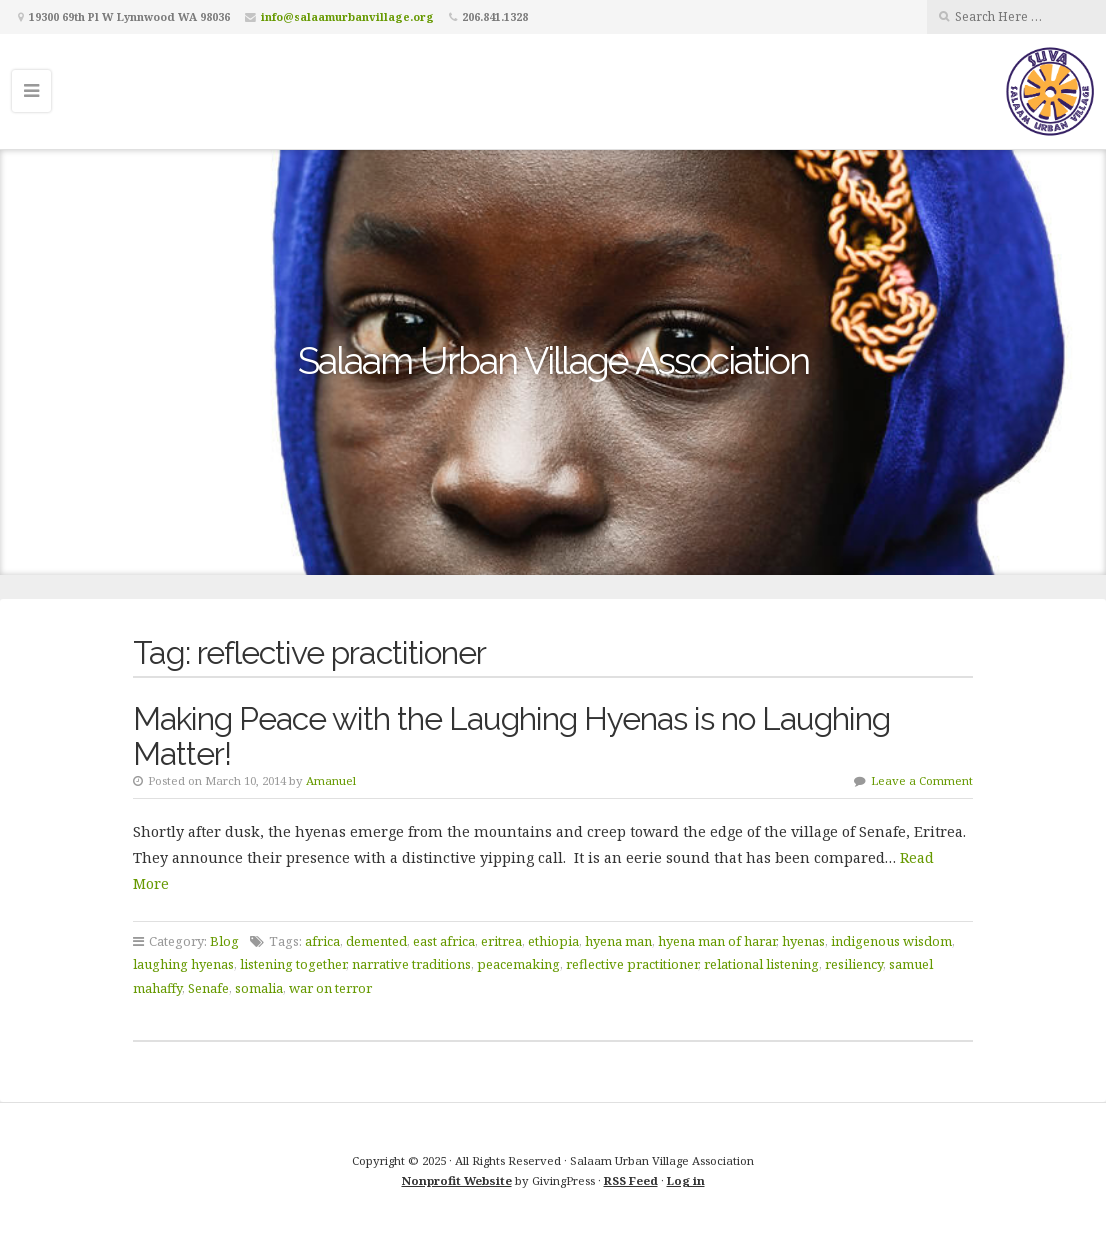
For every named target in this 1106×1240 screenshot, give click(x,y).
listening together (293, 964)
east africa (444, 941)
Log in (686, 1180)
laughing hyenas (183, 964)
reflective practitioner (632, 964)
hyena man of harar (717, 941)
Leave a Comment (922, 780)
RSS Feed (631, 1180)
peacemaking (518, 964)
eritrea (501, 941)
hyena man (618, 941)
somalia (259, 988)
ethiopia (553, 941)
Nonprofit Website (457, 1180)
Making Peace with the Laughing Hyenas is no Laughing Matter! (511, 736)
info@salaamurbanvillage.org (347, 16)
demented (376, 941)
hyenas (803, 941)
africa (322, 941)
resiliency (854, 964)
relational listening (761, 964)
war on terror (330, 988)
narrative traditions (411, 964)
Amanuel (331, 780)
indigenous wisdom (891, 941)
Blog (224, 941)
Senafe (208, 988)
